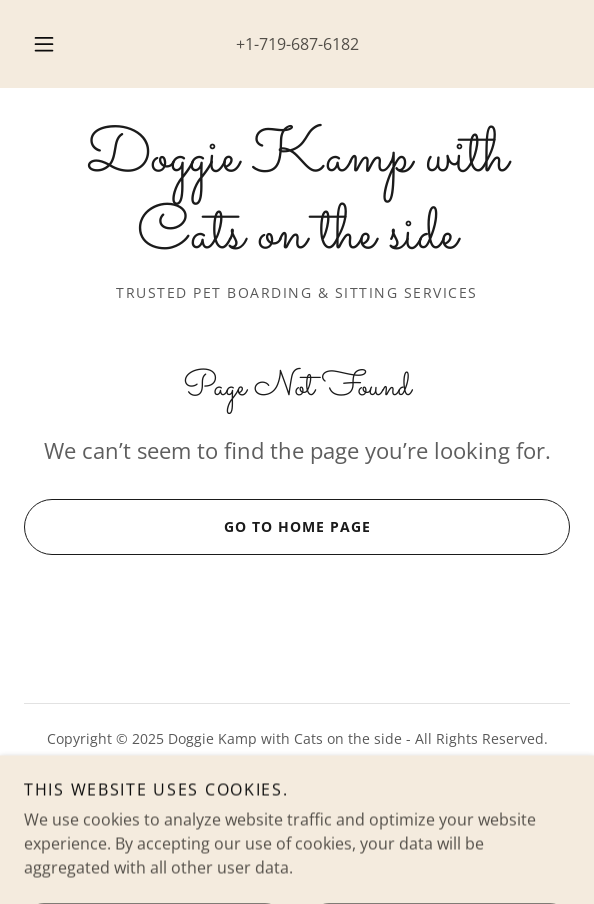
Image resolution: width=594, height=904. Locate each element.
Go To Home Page (197, 527)
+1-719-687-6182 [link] (297, 44)
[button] (49, 44)
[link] (297, 197)
